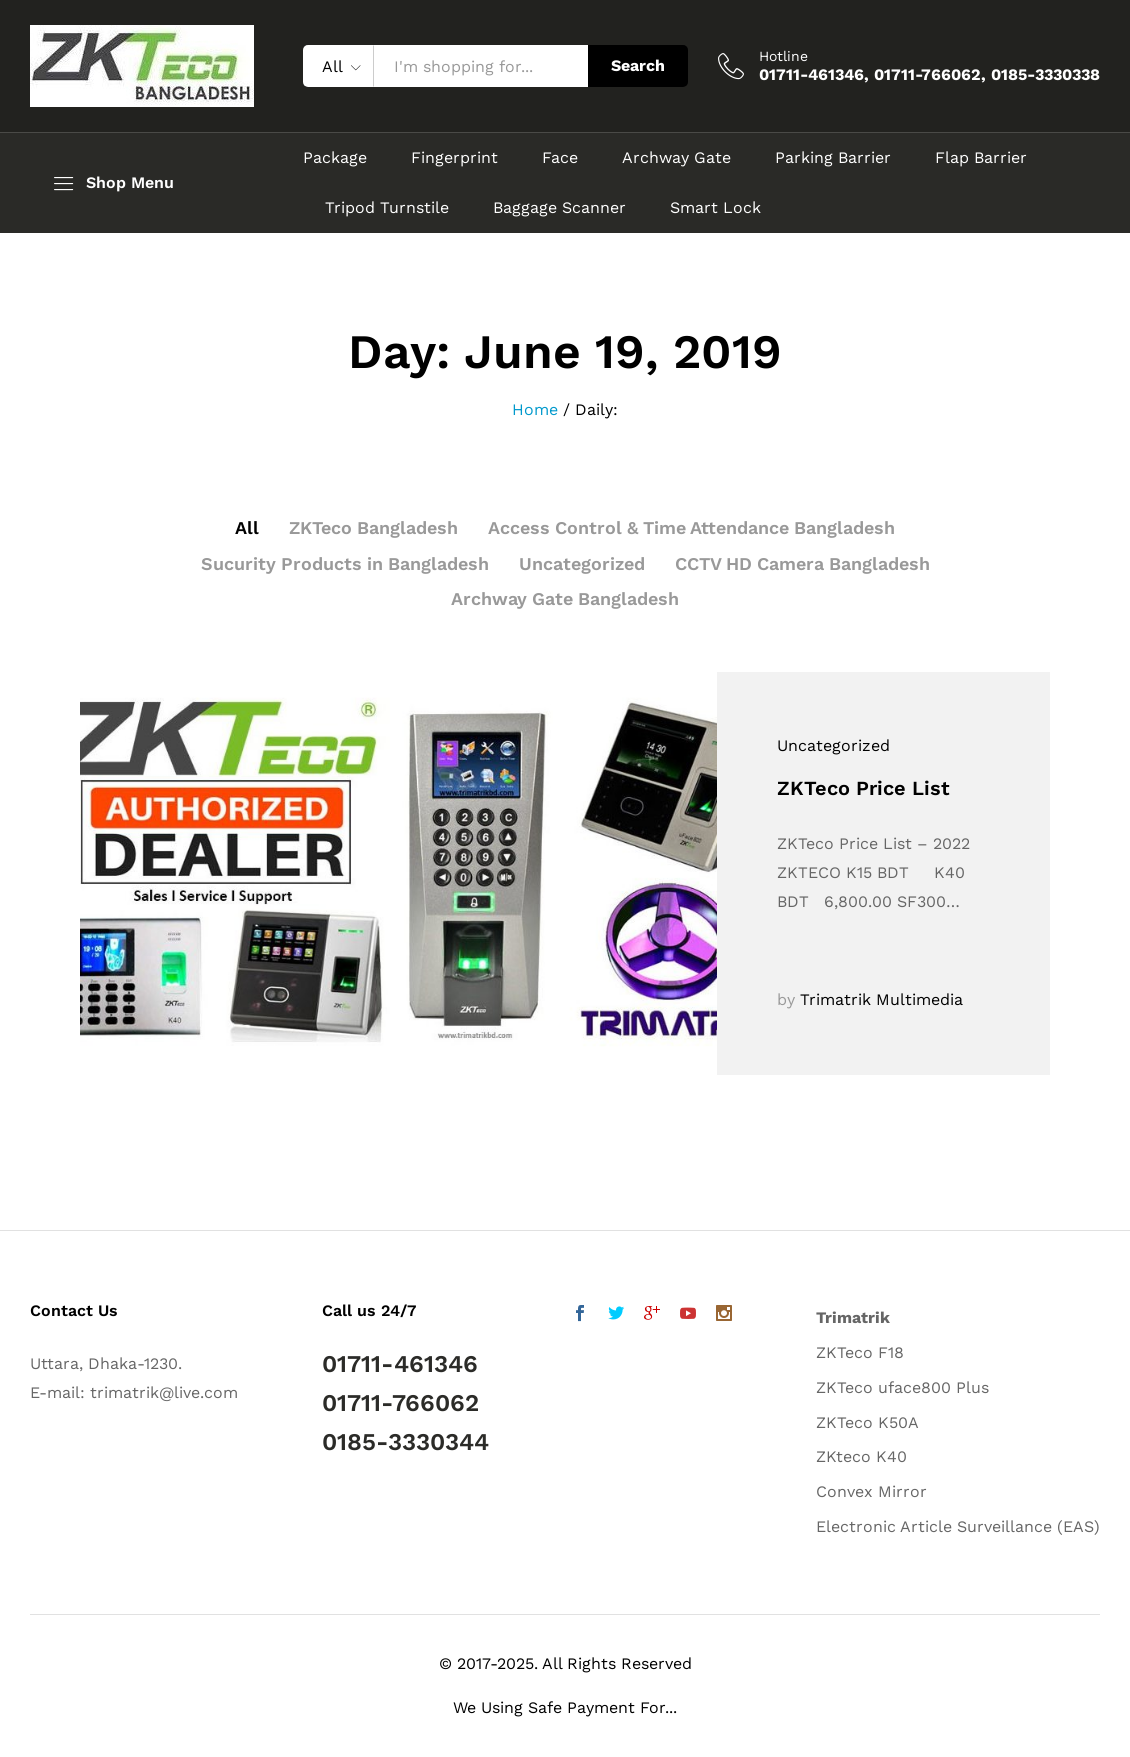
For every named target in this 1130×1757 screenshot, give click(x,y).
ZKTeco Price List (863, 788)
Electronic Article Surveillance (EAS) (958, 1526)
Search (638, 65)
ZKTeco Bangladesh (371, 527)
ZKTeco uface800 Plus (902, 1387)
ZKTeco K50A (867, 1422)
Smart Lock (715, 208)
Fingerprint (454, 158)
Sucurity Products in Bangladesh (343, 563)
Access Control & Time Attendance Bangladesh (692, 527)
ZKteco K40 (861, 1456)
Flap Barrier (981, 158)
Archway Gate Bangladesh (565, 598)
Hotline (783, 56)
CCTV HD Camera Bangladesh (804, 563)
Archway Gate (676, 158)
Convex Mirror (871, 1491)
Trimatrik (853, 1317)
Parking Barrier (833, 158)
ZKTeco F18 (860, 1352)
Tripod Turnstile (387, 208)
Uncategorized (582, 563)
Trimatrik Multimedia (881, 999)
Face (560, 158)
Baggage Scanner (559, 208)
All (244, 527)
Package (335, 158)
